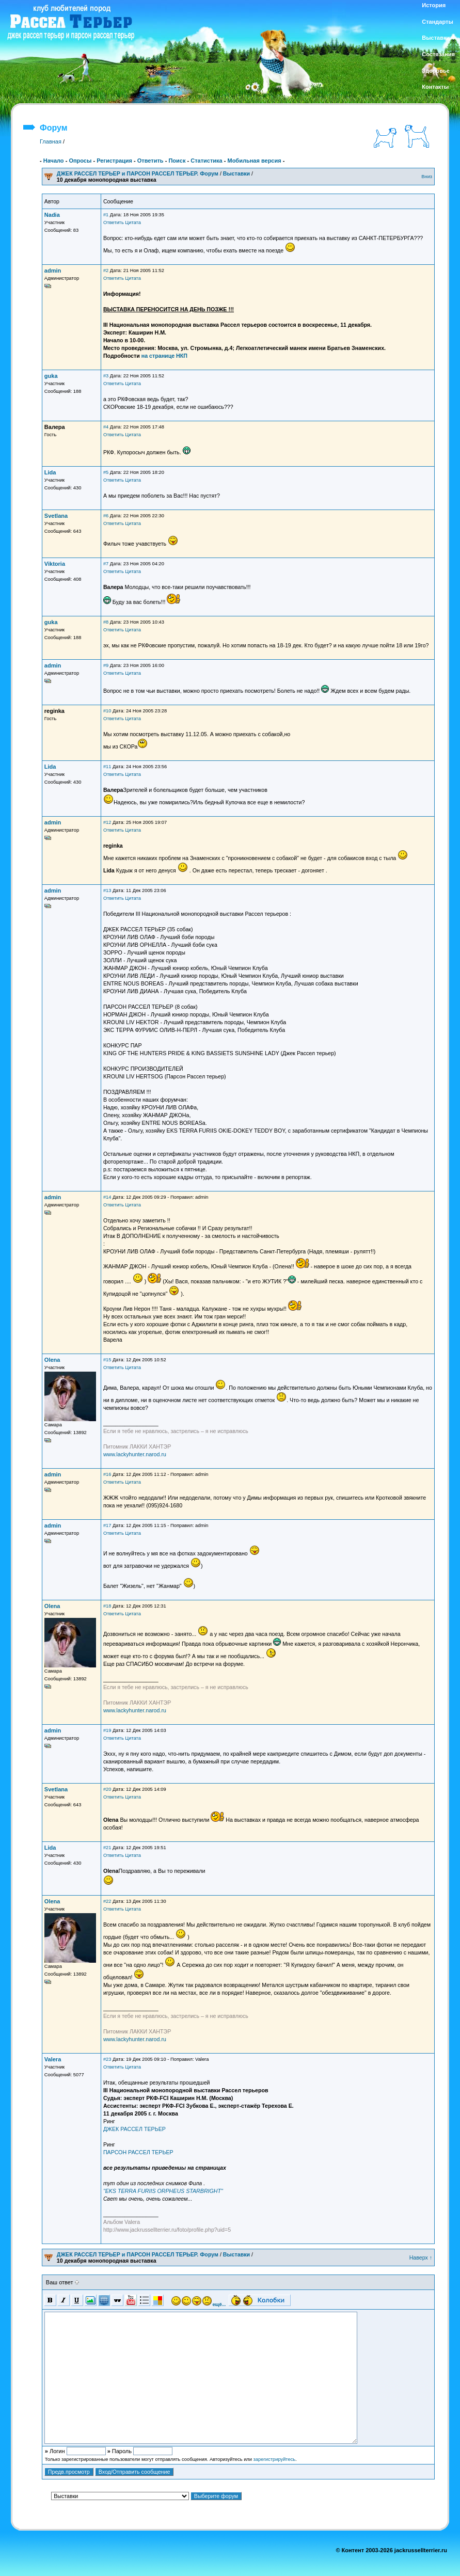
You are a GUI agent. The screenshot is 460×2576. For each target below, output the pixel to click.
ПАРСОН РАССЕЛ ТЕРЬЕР (138, 2152)
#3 (105, 375)
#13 (107, 890)
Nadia (52, 215)
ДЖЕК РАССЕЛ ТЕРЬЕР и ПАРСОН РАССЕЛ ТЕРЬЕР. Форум (137, 173)
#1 (105, 214)
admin (52, 270)
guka (51, 376)
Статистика (207, 160)
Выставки (236, 173)
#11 (107, 766)
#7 (105, 563)
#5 (105, 472)
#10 (107, 710)
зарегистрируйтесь (274, 2459)
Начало (53, 160)
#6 (105, 515)
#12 (107, 822)
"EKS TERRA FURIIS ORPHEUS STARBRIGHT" (163, 2191)
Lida (50, 472)
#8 (105, 622)
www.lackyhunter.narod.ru (134, 1454)
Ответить (150, 160)
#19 (107, 1730)
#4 (105, 427)
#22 (107, 1901)
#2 (105, 270)
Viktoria (54, 564)
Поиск (176, 160)
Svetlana (56, 516)
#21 (107, 1847)
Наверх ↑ (421, 2257)
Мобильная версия (254, 160)
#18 (107, 1606)
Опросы (80, 160)
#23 (107, 2059)
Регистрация (114, 160)
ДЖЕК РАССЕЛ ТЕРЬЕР (134, 2129)
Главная (50, 141)
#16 (107, 1474)
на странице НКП (164, 356)
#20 (107, 1789)
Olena (52, 1360)
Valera (52, 2059)
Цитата (133, 222)
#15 (107, 1359)
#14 (107, 1197)
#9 (105, 665)
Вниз (426, 176)
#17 (107, 1525)
